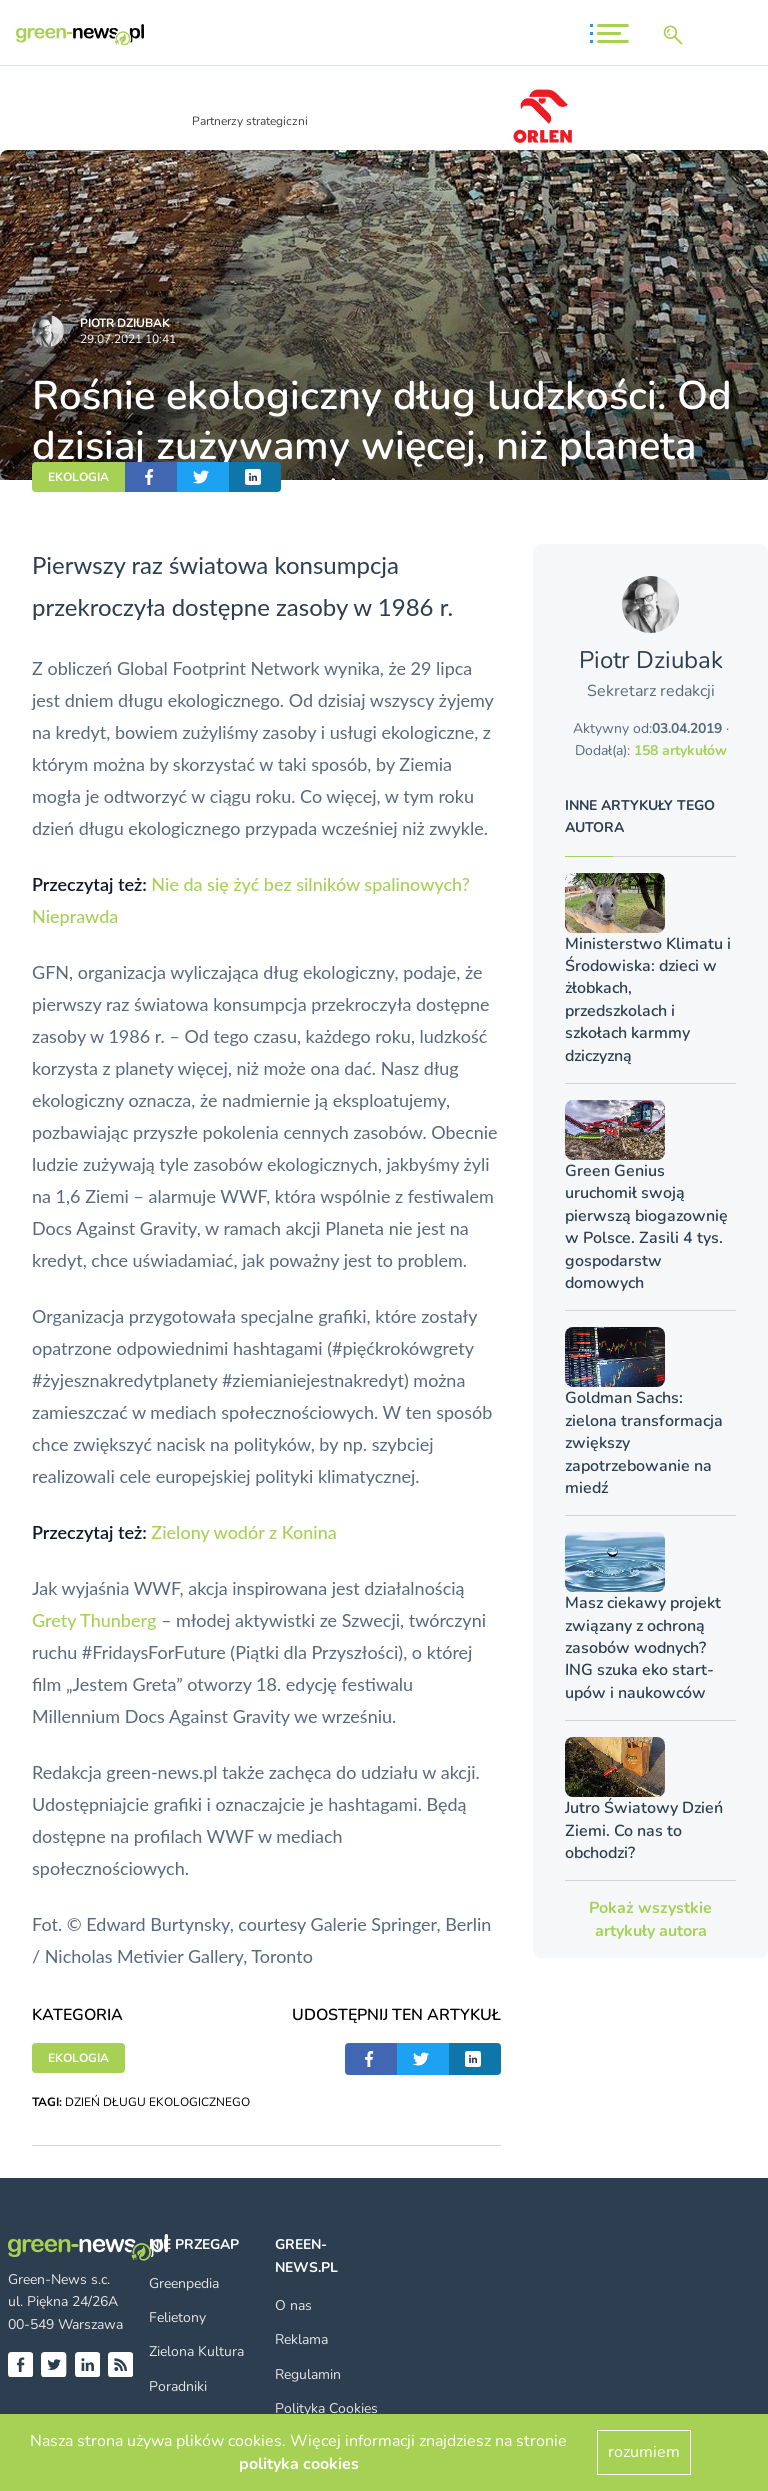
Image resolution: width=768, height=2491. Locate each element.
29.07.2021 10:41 (128, 339)
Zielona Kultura (196, 2351)
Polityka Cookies (326, 2408)
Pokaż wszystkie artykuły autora (650, 1919)
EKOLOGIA (78, 477)
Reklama (301, 2339)
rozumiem (644, 2452)
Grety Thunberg (94, 1620)
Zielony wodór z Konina (243, 1532)
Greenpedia (184, 2283)
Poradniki (178, 2386)
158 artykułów (680, 750)
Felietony (177, 2317)
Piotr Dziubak (125, 323)
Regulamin (308, 2374)
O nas (293, 2305)
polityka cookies (299, 2464)
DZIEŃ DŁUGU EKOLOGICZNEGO (157, 2102)
